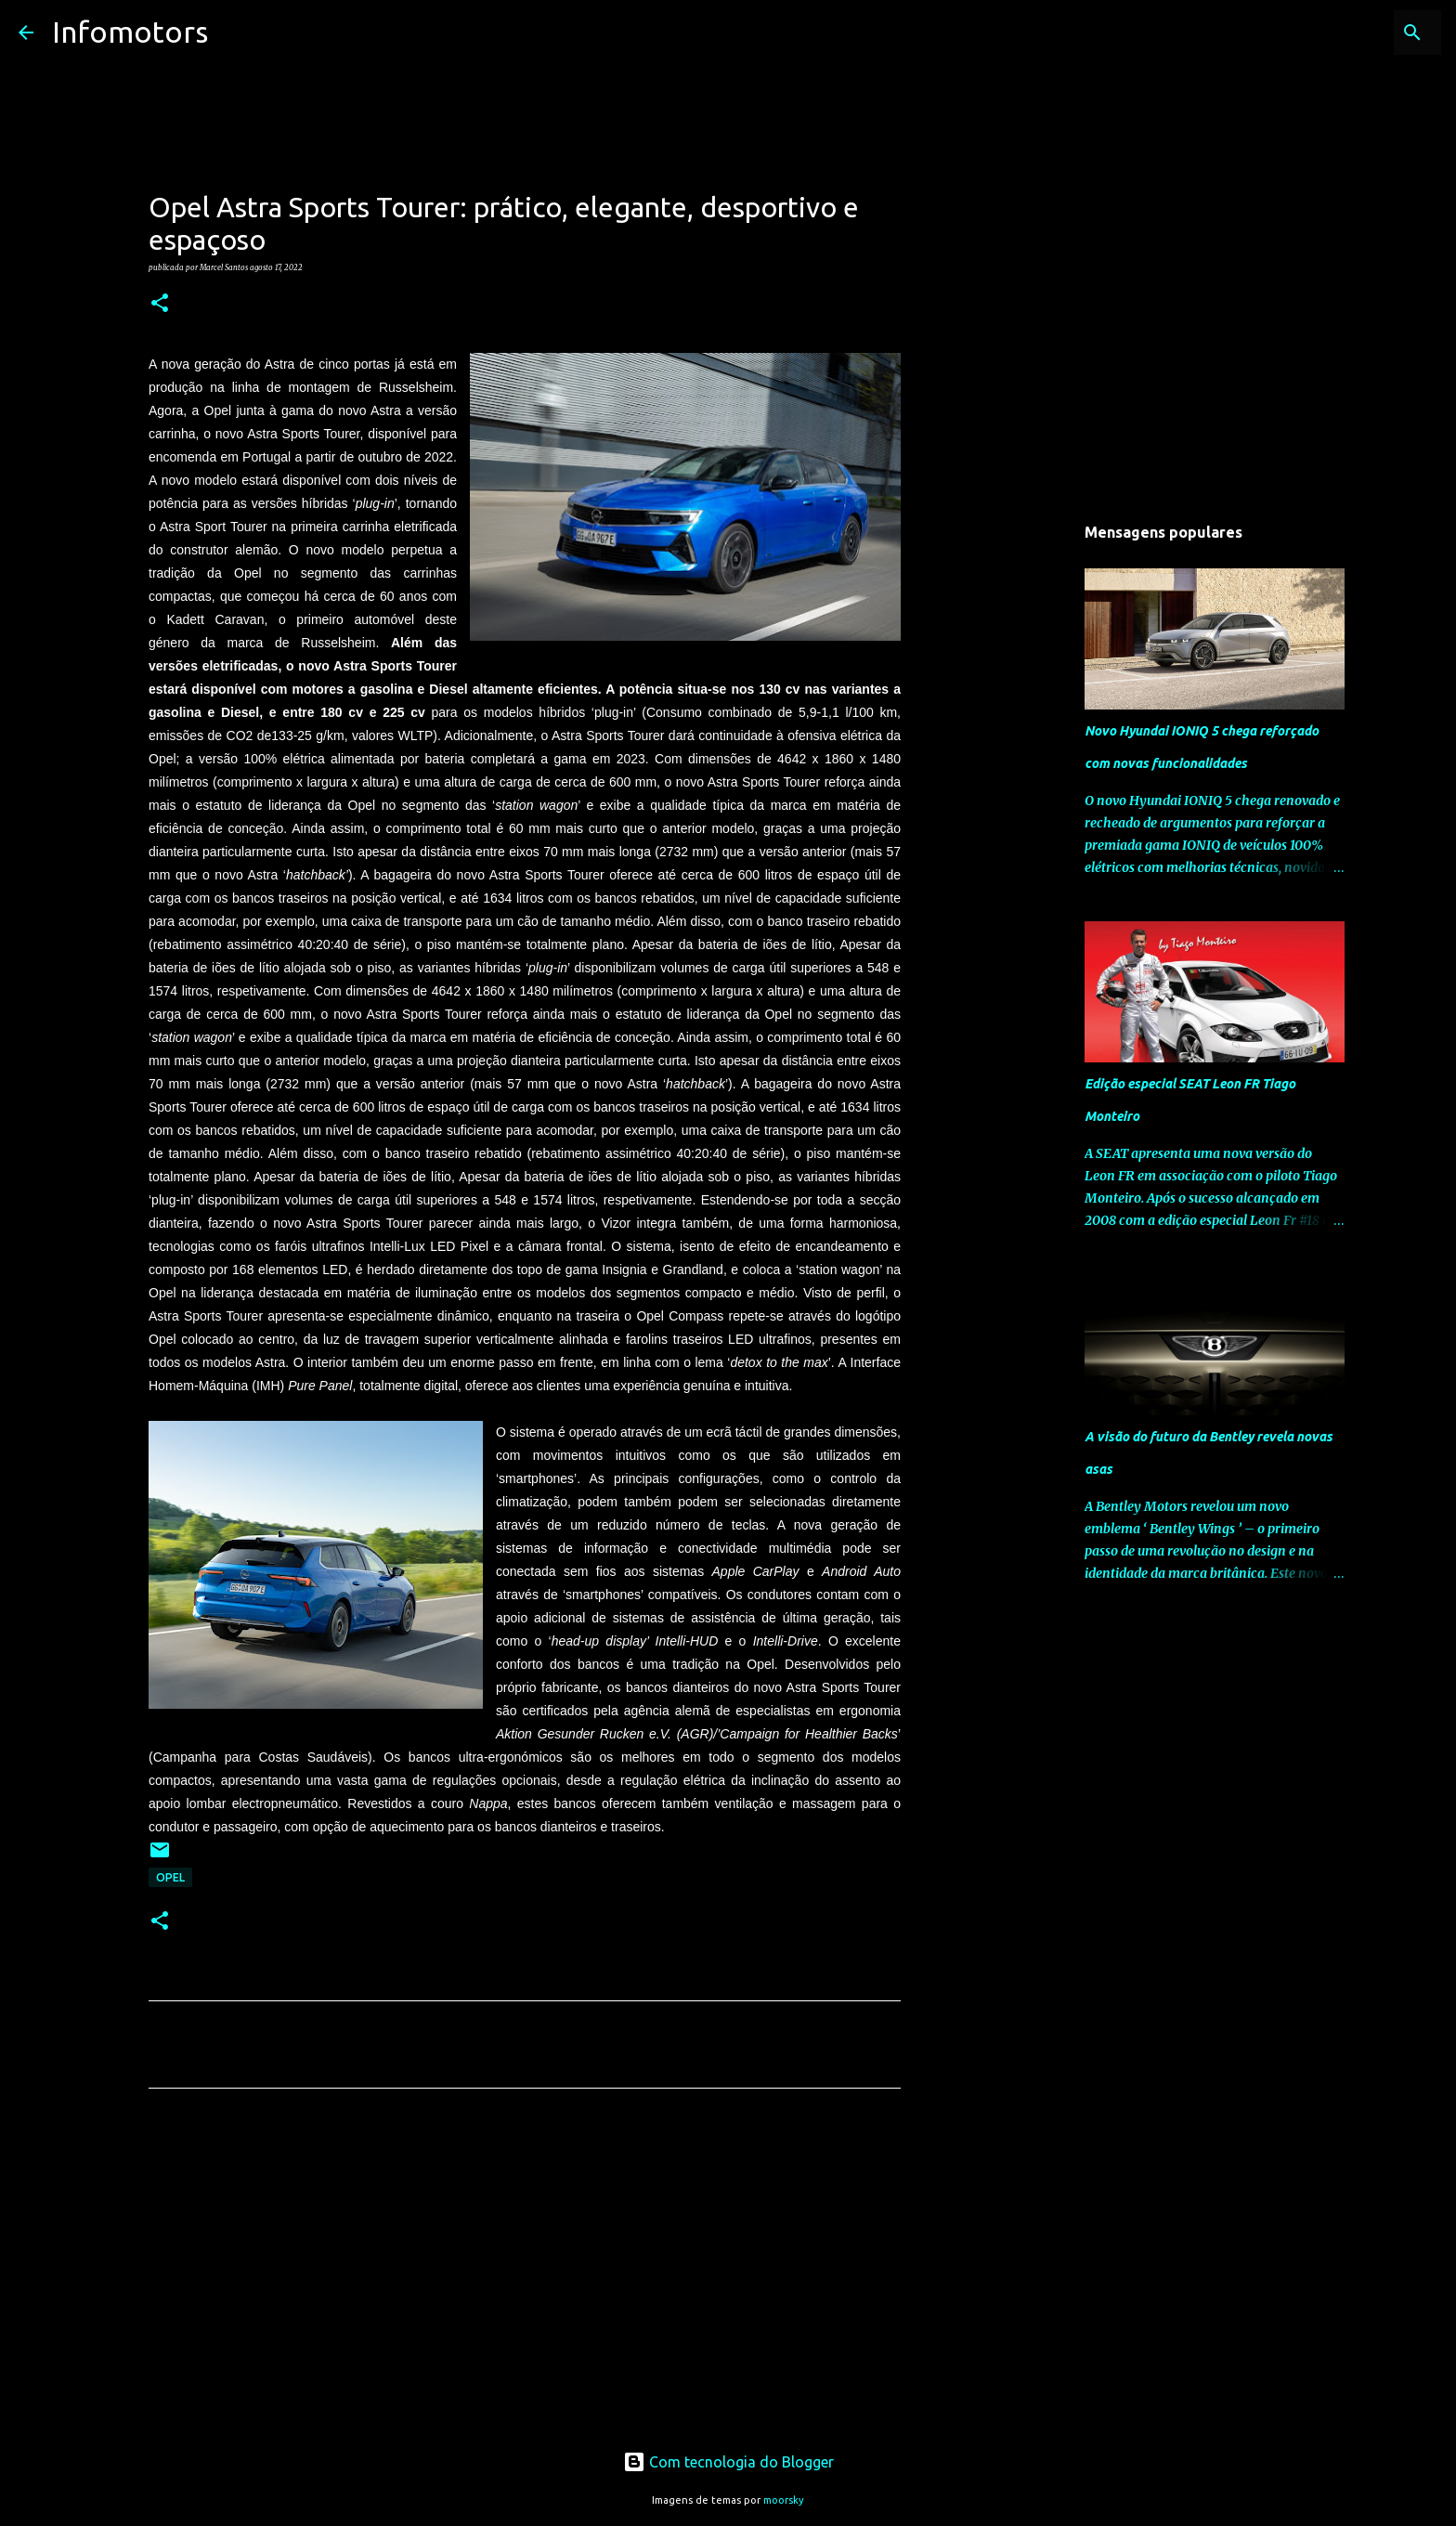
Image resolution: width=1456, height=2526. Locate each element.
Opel (170, 1877)
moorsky (783, 2500)
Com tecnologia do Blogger (728, 2462)
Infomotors (130, 31)
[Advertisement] (524, 2276)
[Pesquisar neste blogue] (1343, 32)
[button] (160, 304)
